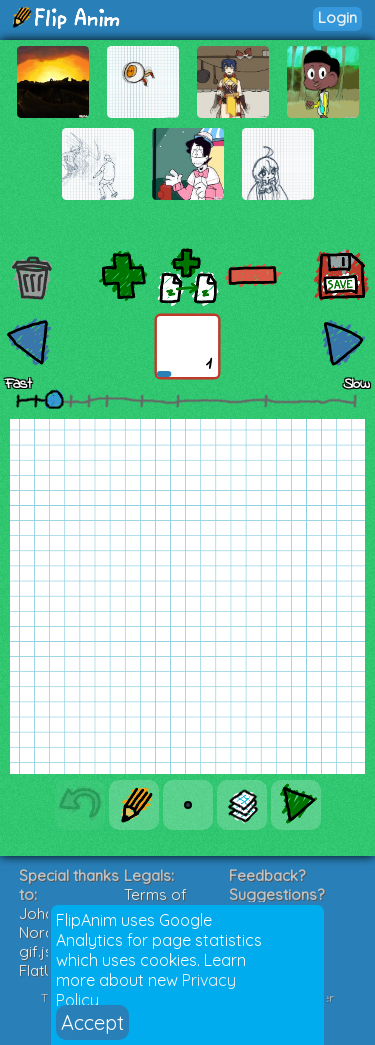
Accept (92, 1022)
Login (337, 17)
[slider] (54, 399)
